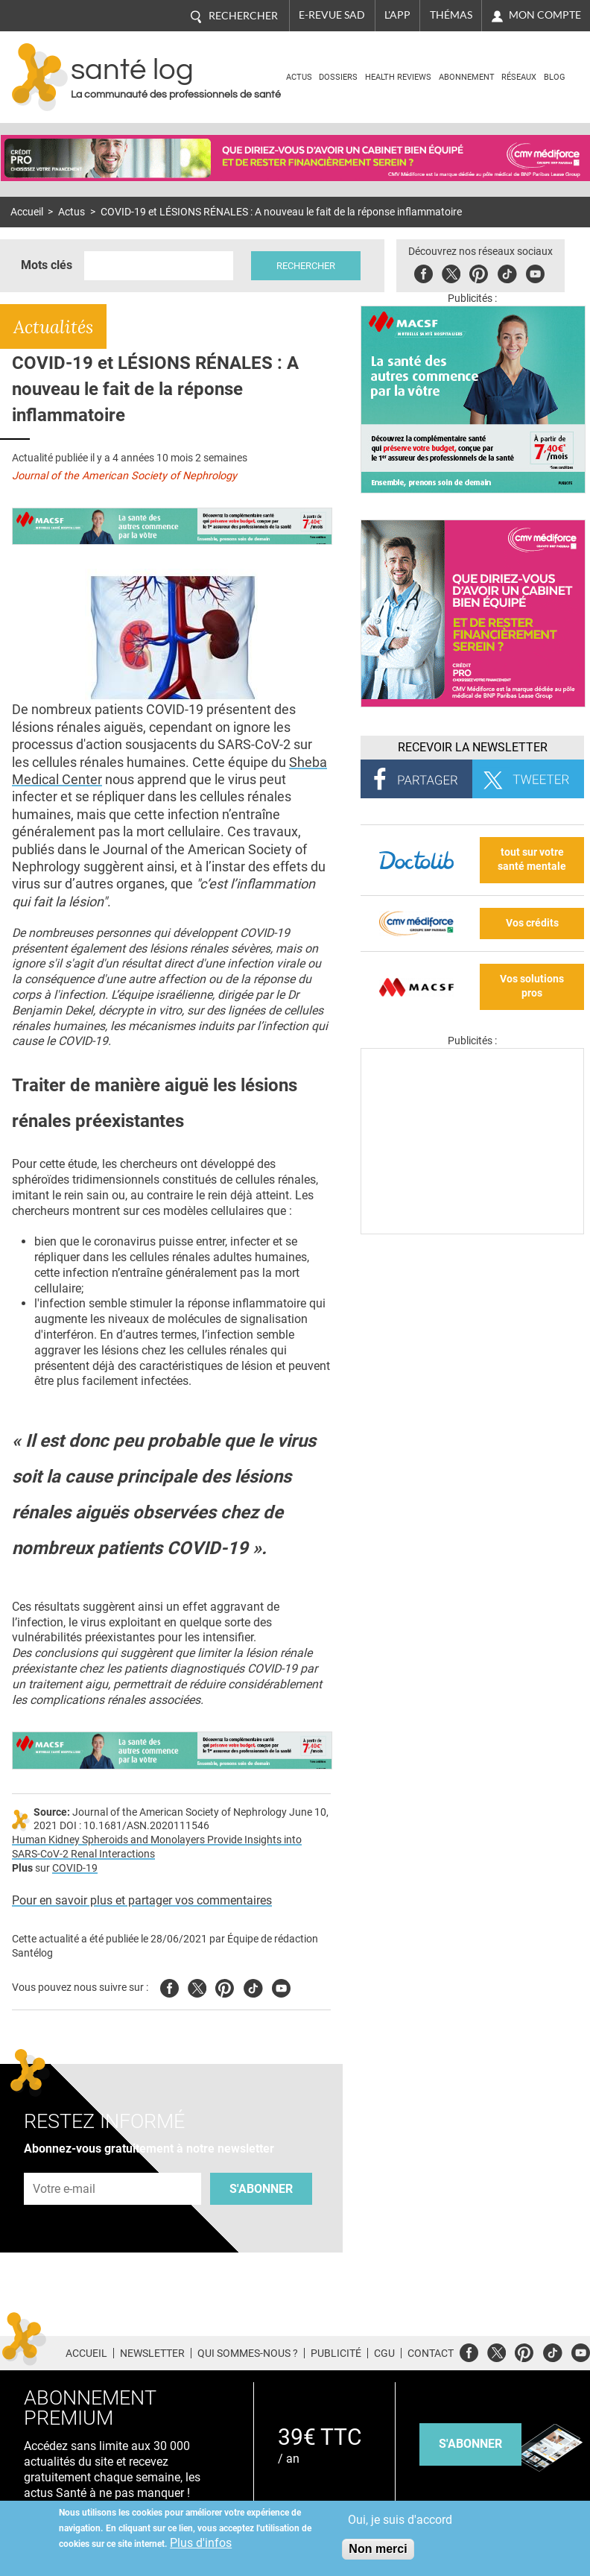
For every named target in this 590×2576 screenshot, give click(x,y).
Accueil (26, 212)
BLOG (554, 77)
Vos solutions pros (532, 986)
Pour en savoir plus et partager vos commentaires (142, 1900)
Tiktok (507, 272)
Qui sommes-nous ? (247, 2353)
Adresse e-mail (65, 2164)
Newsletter (152, 2353)
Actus (299, 77)
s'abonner (470, 2444)
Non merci (378, 2548)
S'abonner (261, 2189)
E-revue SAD (332, 15)
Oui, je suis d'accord (400, 2520)
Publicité (336, 2353)
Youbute (535, 272)
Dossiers (338, 77)
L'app (397, 15)
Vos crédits (532, 923)
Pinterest (478, 272)
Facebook (423, 272)
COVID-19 (75, 1868)
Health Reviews (398, 77)
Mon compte (545, 15)
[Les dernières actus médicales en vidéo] (472, 1230)
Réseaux (518, 77)
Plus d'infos (201, 2543)
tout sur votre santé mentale (532, 859)
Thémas (451, 15)
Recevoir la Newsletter (473, 747)
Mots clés (46, 265)
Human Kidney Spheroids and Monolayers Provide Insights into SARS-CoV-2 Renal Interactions (157, 1847)
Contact (430, 2353)
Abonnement (467, 77)
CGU (384, 2353)
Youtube (281, 1986)
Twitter (451, 272)
